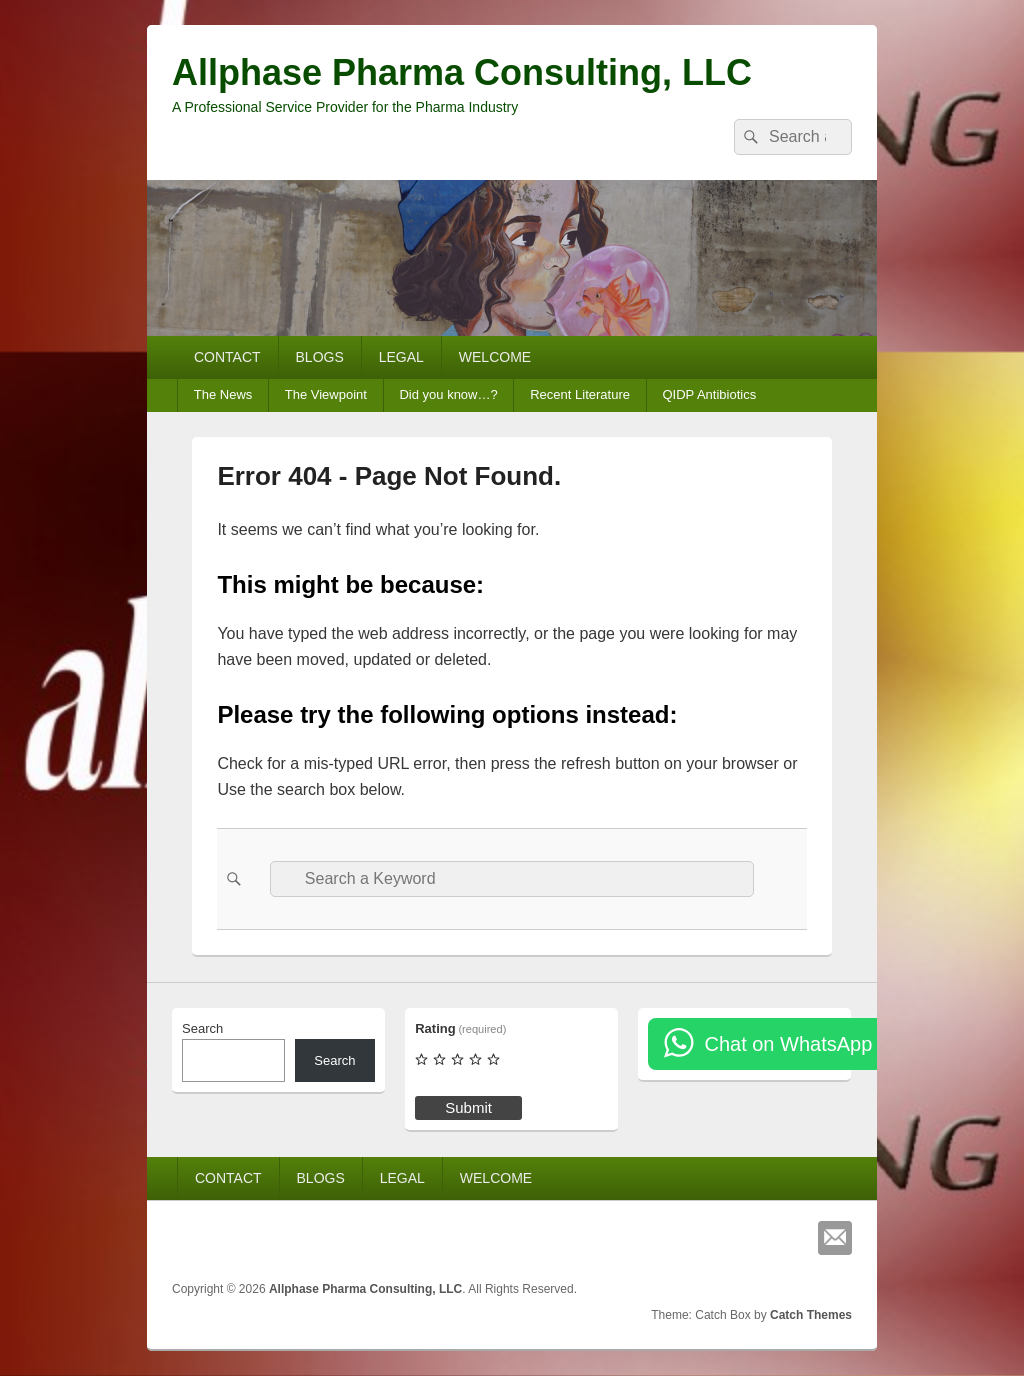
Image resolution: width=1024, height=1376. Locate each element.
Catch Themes (811, 1315)
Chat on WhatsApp (788, 1044)
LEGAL (401, 357)
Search (202, 1028)
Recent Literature (580, 394)
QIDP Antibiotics (709, 394)
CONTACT (227, 357)
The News (223, 394)
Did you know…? (448, 394)
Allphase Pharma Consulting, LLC (462, 72)
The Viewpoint (326, 394)
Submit (468, 1107)
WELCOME (495, 357)
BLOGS (320, 357)
